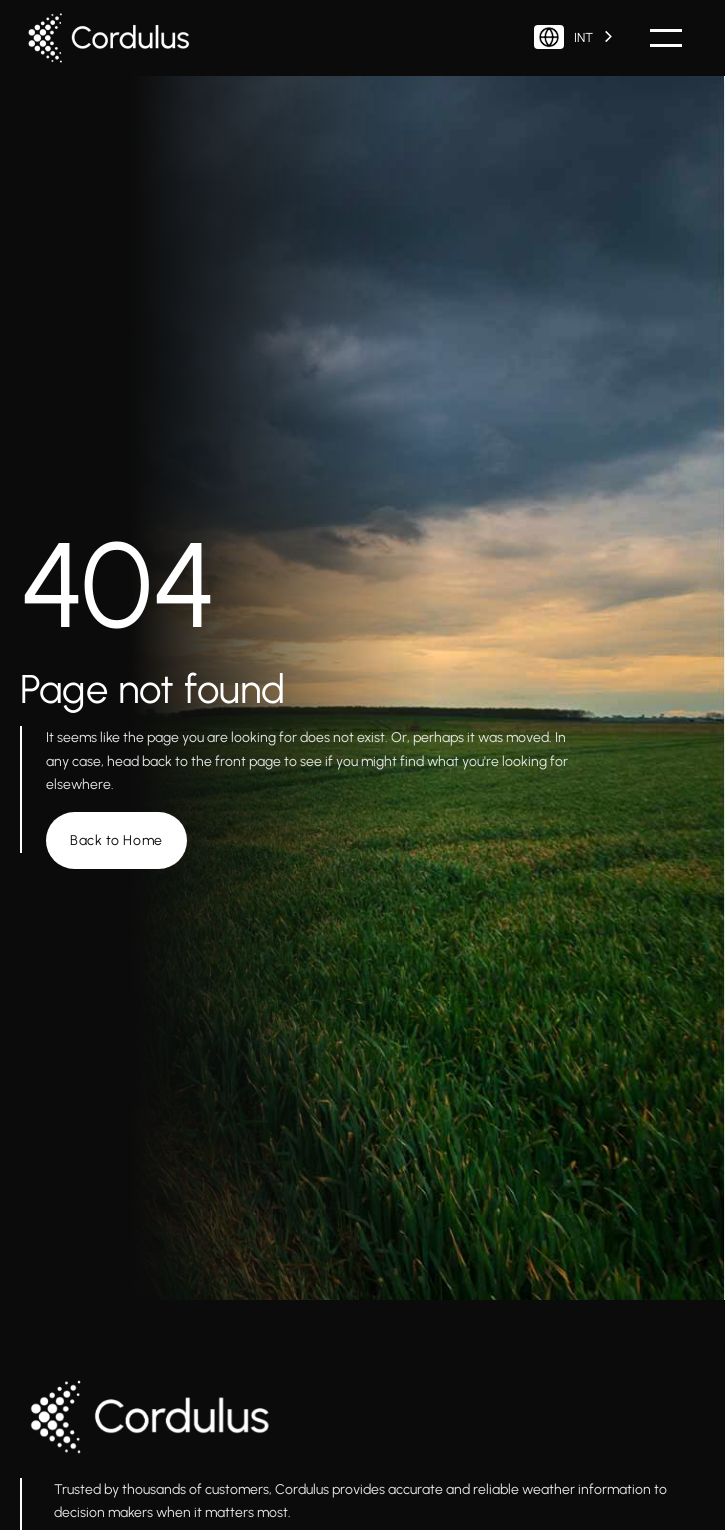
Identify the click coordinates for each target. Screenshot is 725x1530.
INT (563, 37)
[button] (666, 38)
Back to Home (116, 840)
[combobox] (575, 37)
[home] (115, 38)
